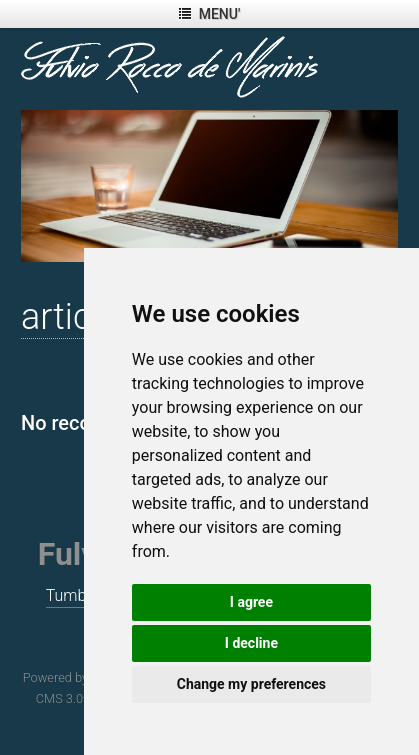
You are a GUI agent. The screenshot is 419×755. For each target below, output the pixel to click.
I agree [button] (251, 602)
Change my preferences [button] (251, 684)
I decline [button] (251, 643)
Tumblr (71, 595)
